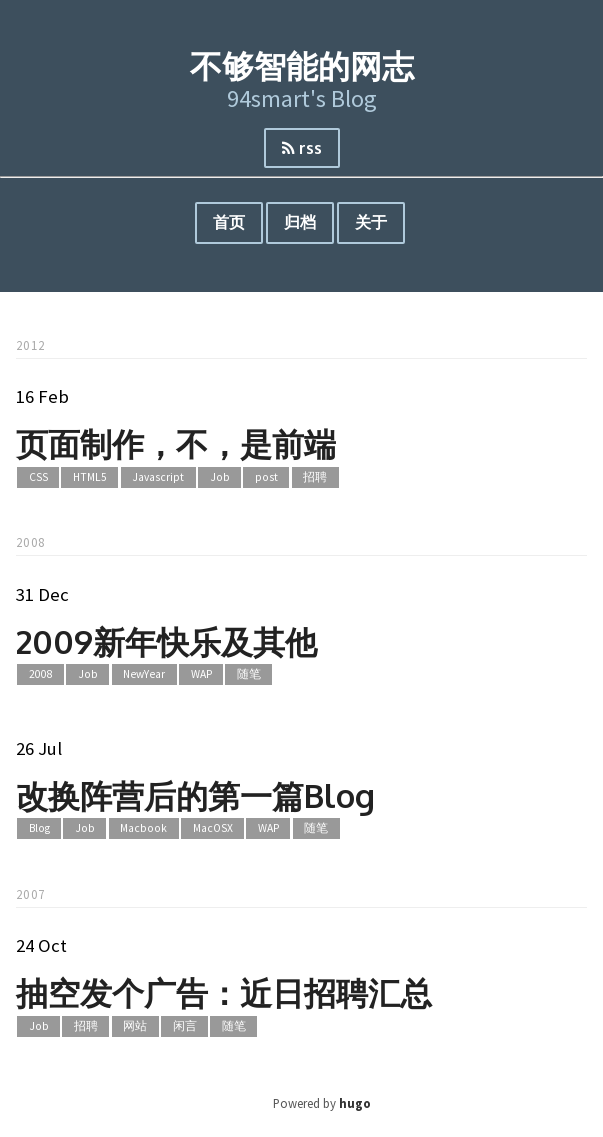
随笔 (249, 675)
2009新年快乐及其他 (166, 641)
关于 (371, 222)
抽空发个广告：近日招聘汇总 (224, 992)
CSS (38, 477)
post (266, 477)
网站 (135, 1026)
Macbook (143, 829)
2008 (41, 675)
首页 (229, 222)
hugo (355, 1103)
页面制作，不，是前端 (176, 443)
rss (302, 148)
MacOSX (213, 829)
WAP (201, 675)
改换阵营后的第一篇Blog (195, 795)
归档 (300, 222)
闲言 (185, 1026)
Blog (39, 829)
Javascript (158, 477)
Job (220, 477)
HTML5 (90, 477)
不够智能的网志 (302, 65)
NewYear (144, 675)
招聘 (315, 477)
